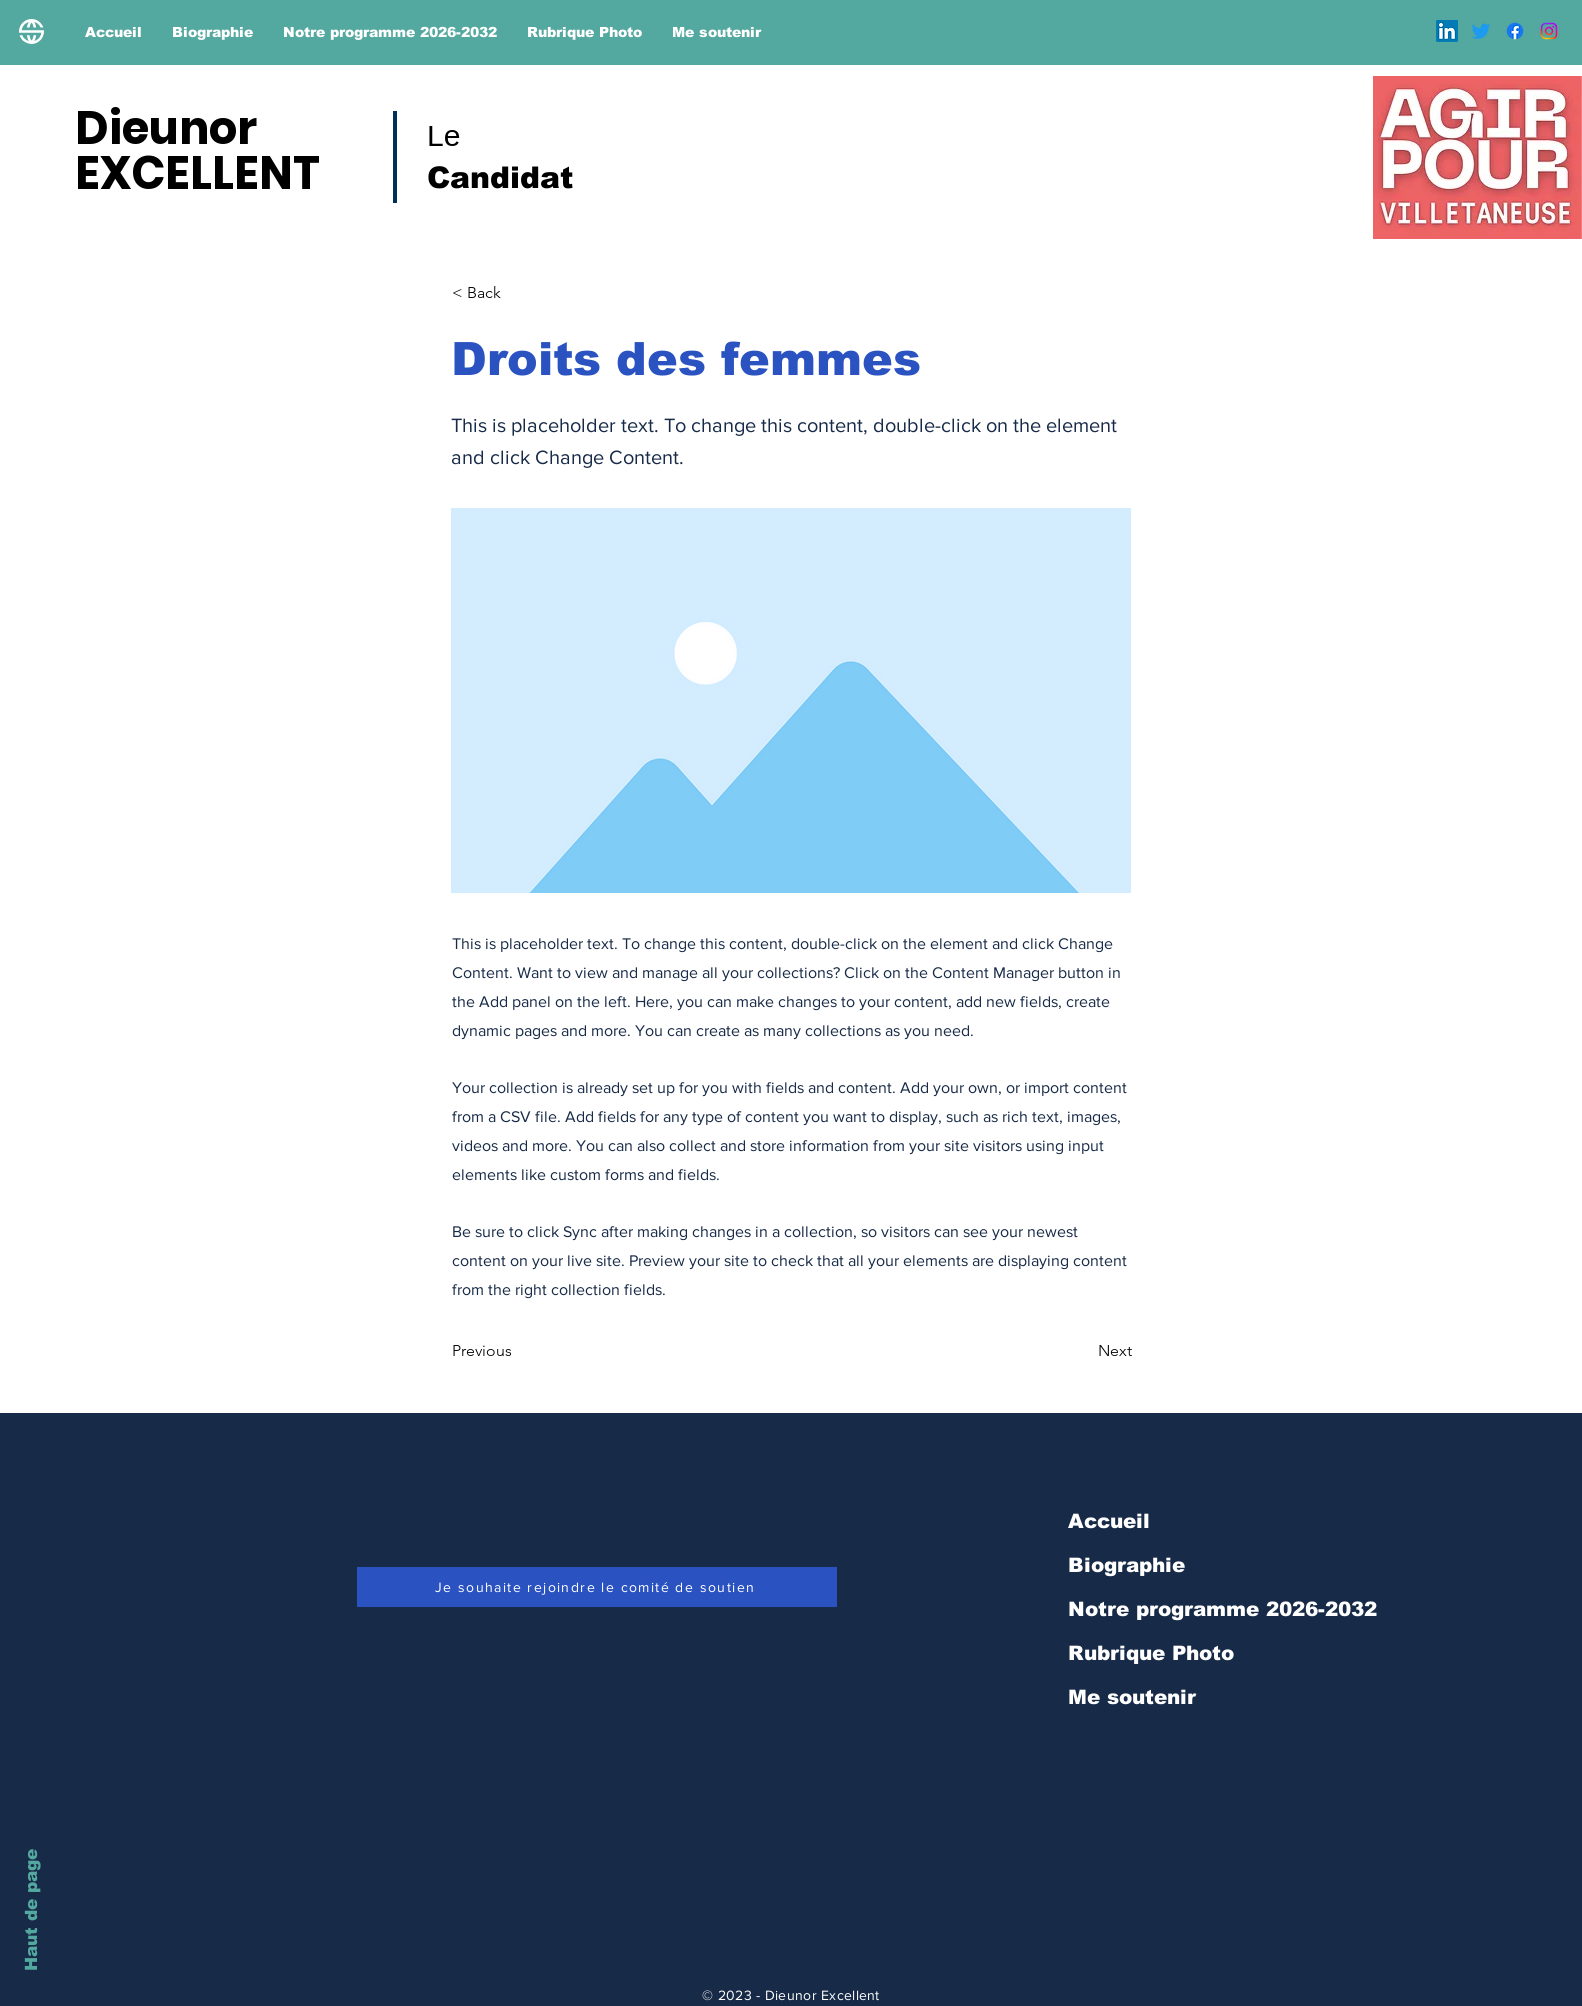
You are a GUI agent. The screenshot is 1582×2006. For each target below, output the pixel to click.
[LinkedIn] (1447, 31)
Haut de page (31, 1910)
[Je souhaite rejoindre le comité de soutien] (597, 1587)
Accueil (1109, 1521)
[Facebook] (1515, 31)
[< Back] (518, 293)
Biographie (1126, 1565)
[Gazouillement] (1481, 31)
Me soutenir (1132, 1697)
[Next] (1082, 1351)
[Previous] (518, 1351)
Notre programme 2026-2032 (1222, 1609)
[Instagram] (1549, 31)
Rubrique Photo (1151, 1653)
